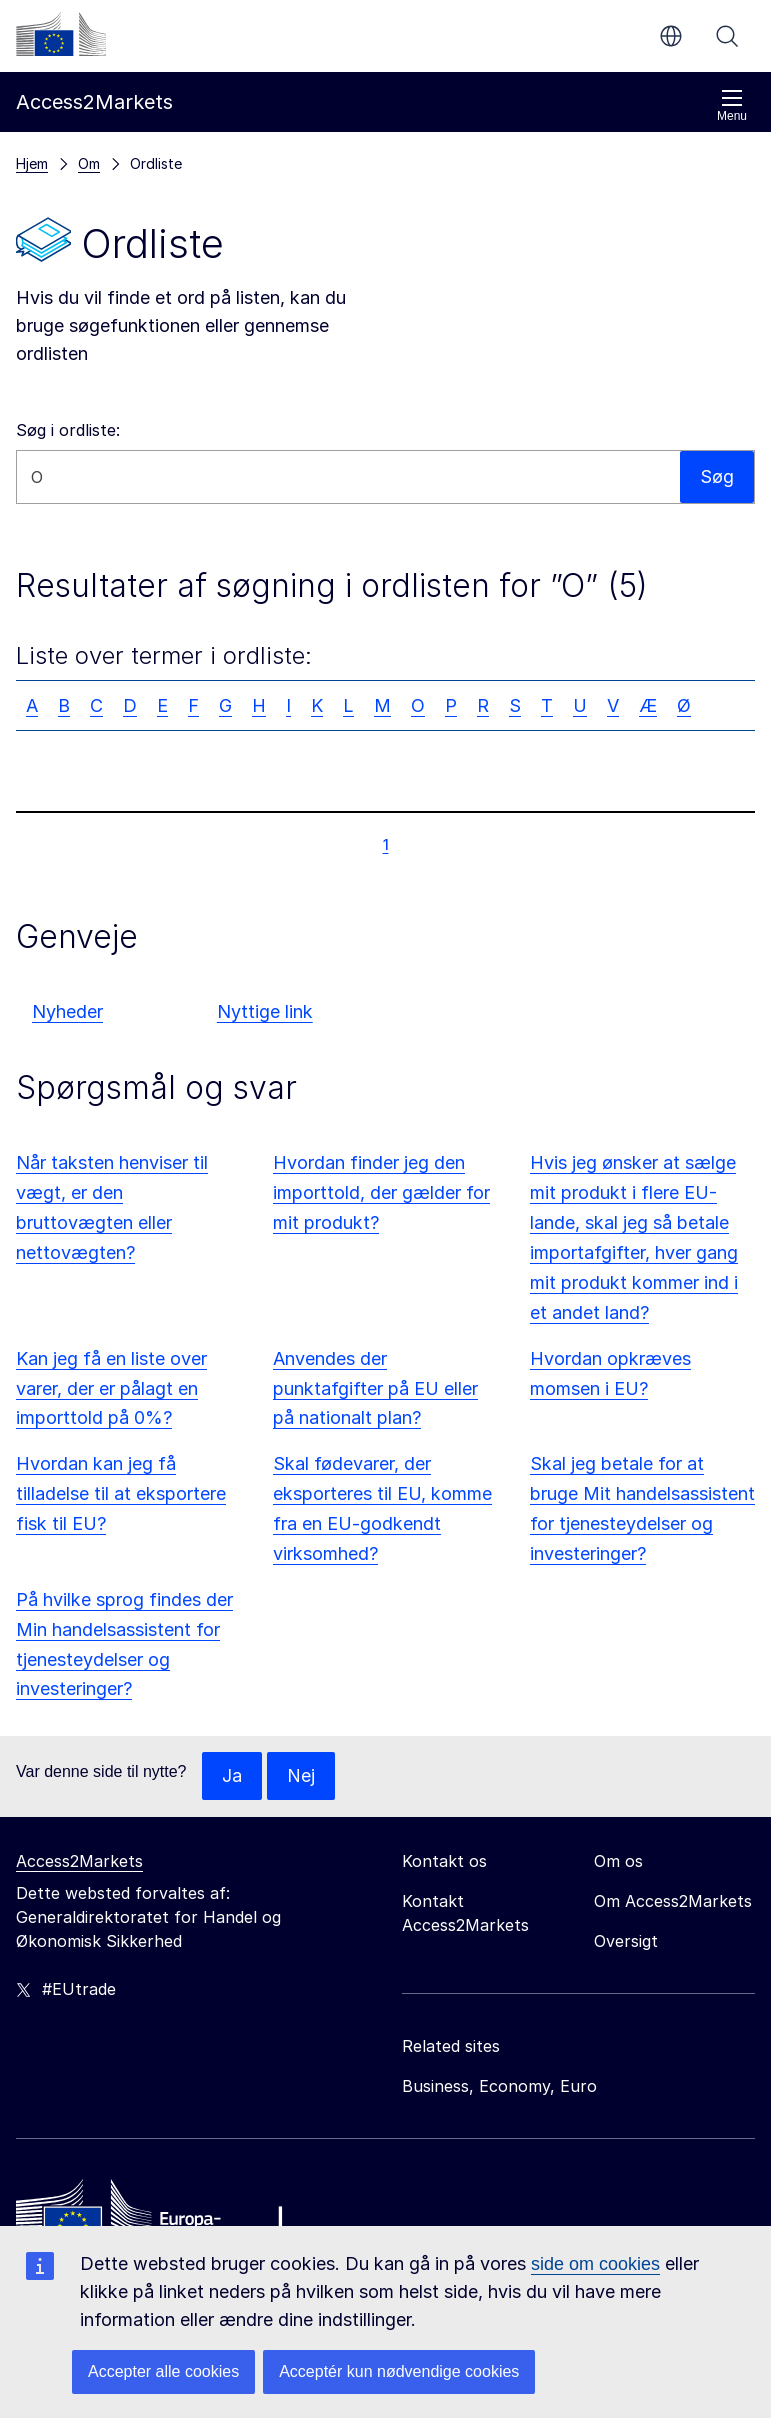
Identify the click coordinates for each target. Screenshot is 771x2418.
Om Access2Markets (673, 1901)
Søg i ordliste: (68, 430)
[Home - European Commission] (161, 2218)
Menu (732, 105)
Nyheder (67, 1011)
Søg (727, 36)
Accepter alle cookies (163, 2371)
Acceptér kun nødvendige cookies (399, 2371)
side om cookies (595, 2264)
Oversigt (626, 1941)
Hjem (32, 163)
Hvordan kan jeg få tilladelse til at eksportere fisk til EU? (121, 1493)
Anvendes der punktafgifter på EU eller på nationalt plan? (375, 1388)
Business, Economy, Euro (499, 2086)
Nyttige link (265, 1011)
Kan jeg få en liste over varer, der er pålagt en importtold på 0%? (111, 1388)
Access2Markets (79, 1861)
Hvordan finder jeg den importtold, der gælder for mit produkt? (381, 1192)
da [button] (671, 36)
